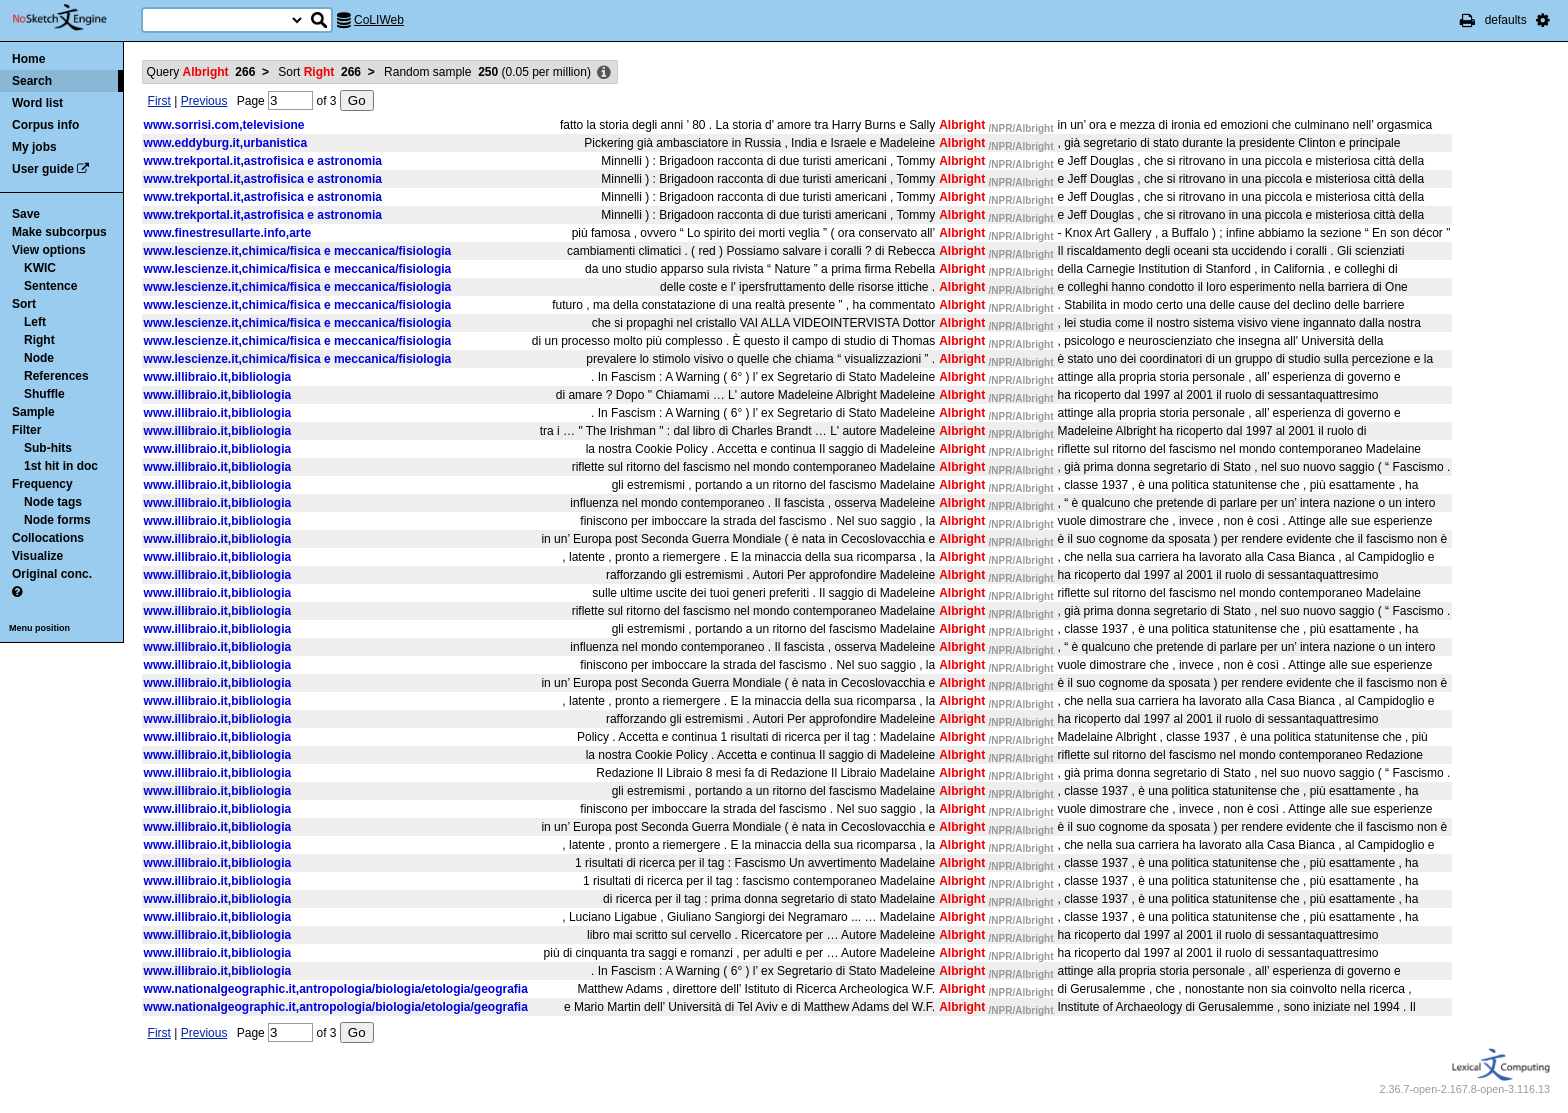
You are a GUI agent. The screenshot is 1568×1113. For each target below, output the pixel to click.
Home (28, 59)
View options (49, 250)
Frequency (42, 484)
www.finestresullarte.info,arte (228, 233)
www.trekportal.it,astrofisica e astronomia (263, 161)
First (159, 101)
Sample (33, 412)
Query (201, 72)
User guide (43, 169)
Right (39, 340)
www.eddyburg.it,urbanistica (226, 143)
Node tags (53, 502)
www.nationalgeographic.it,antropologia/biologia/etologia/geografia (336, 989)
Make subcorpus (59, 232)
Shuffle (44, 394)
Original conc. (52, 574)
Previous (204, 101)
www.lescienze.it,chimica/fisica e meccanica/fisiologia (298, 251)
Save (26, 214)
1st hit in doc (61, 466)
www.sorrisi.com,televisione (224, 125)
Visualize (37, 556)
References (56, 376)
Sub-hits (48, 448)
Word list (37, 103)
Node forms (57, 520)
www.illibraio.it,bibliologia (218, 377)
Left (35, 322)
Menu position (39, 628)
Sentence (50, 286)
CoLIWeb (379, 20)
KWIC (40, 268)
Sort (24, 304)
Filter (26, 430)
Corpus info (45, 125)
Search (32, 81)
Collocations (48, 538)
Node (39, 358)
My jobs (34, 147)
